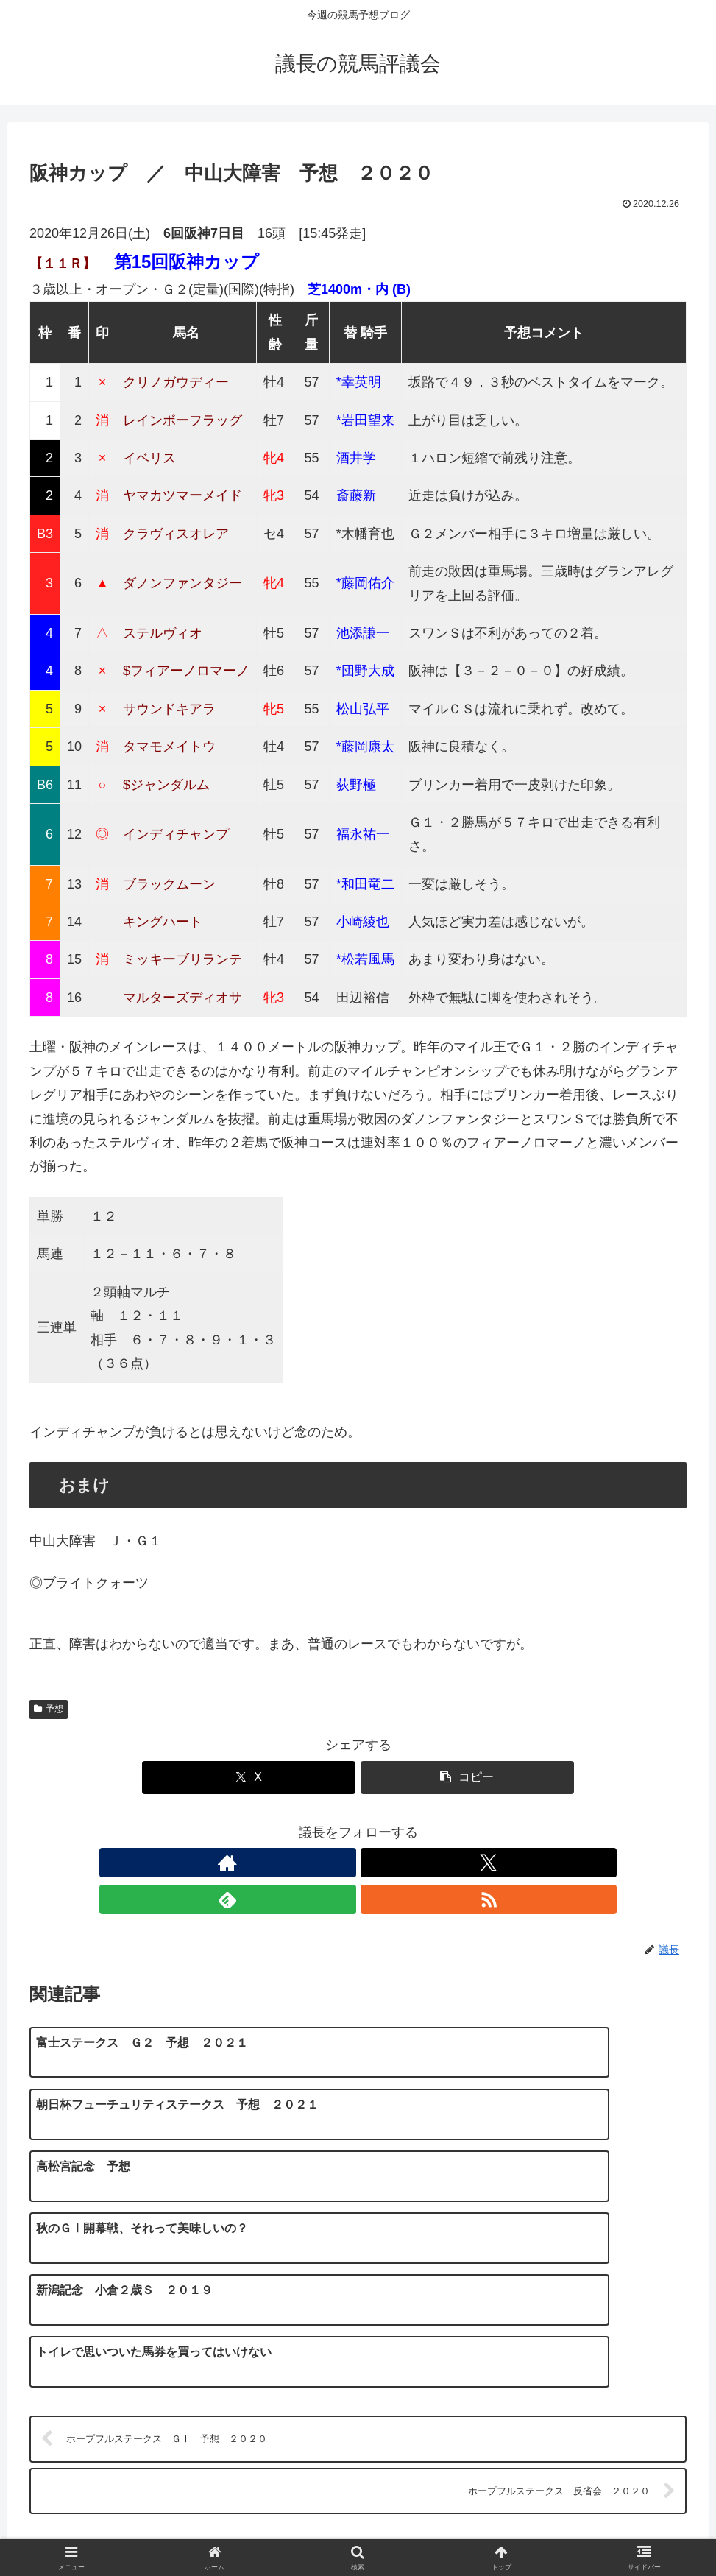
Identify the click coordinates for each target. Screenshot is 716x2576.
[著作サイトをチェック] (307, 1862)
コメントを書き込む (358, 2385)
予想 (48, 1709)
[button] (467, 1777)
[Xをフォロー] (341, 1862)
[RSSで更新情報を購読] (409, 1862)
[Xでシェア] (248, 1777)
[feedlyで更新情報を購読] (375, 1862)
